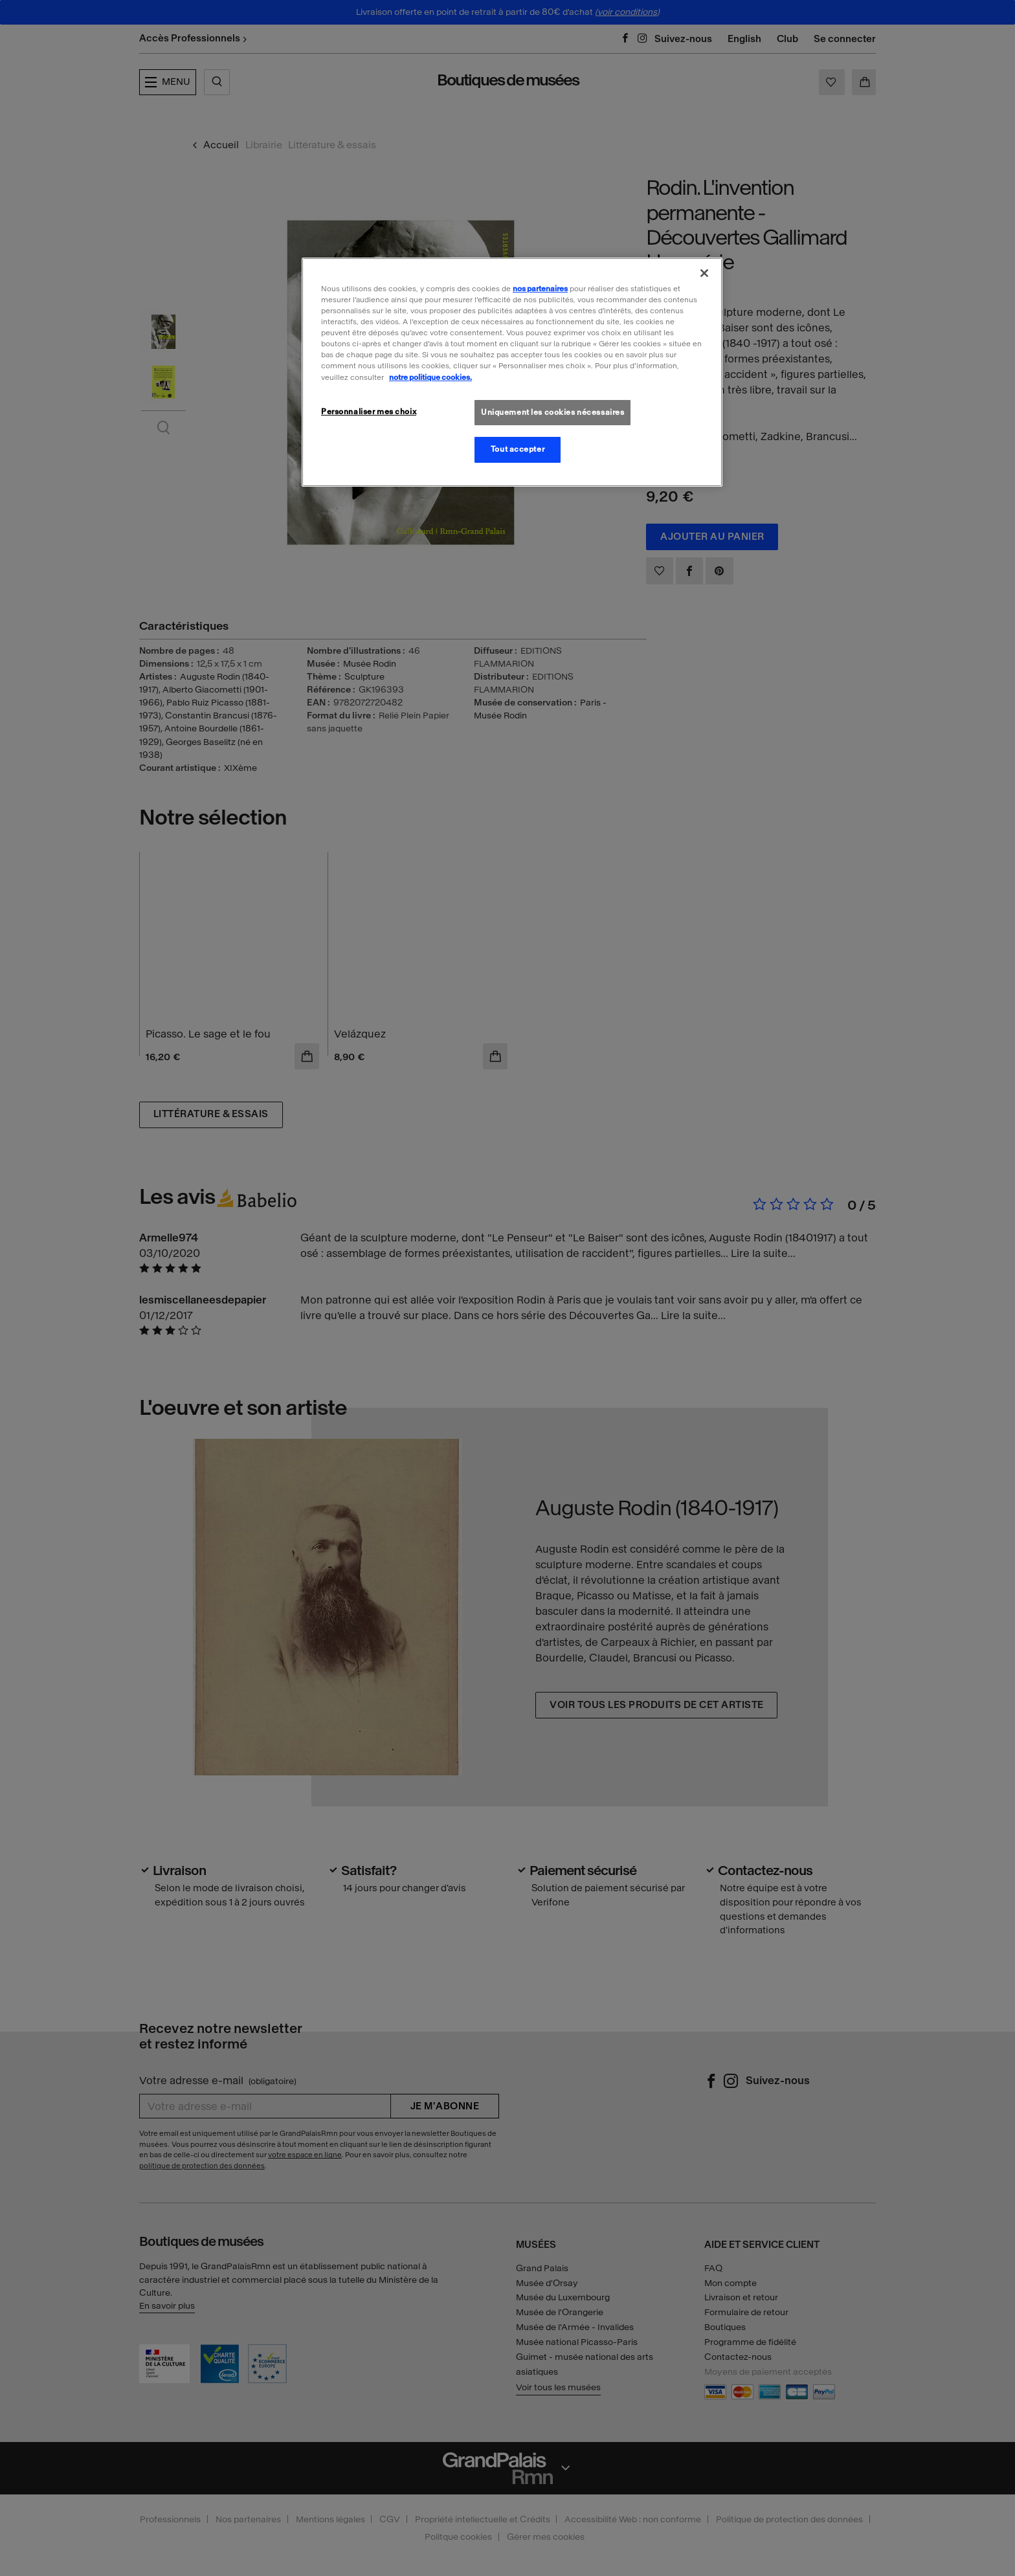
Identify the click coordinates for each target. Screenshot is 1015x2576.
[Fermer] (704, 273)
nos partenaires (540, 289)
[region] (512, 372)
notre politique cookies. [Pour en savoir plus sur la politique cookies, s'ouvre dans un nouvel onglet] (430, 377)
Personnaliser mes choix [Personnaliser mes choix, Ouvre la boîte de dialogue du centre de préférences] (368, 412)
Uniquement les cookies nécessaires (552, 412)
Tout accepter (517, 449)
